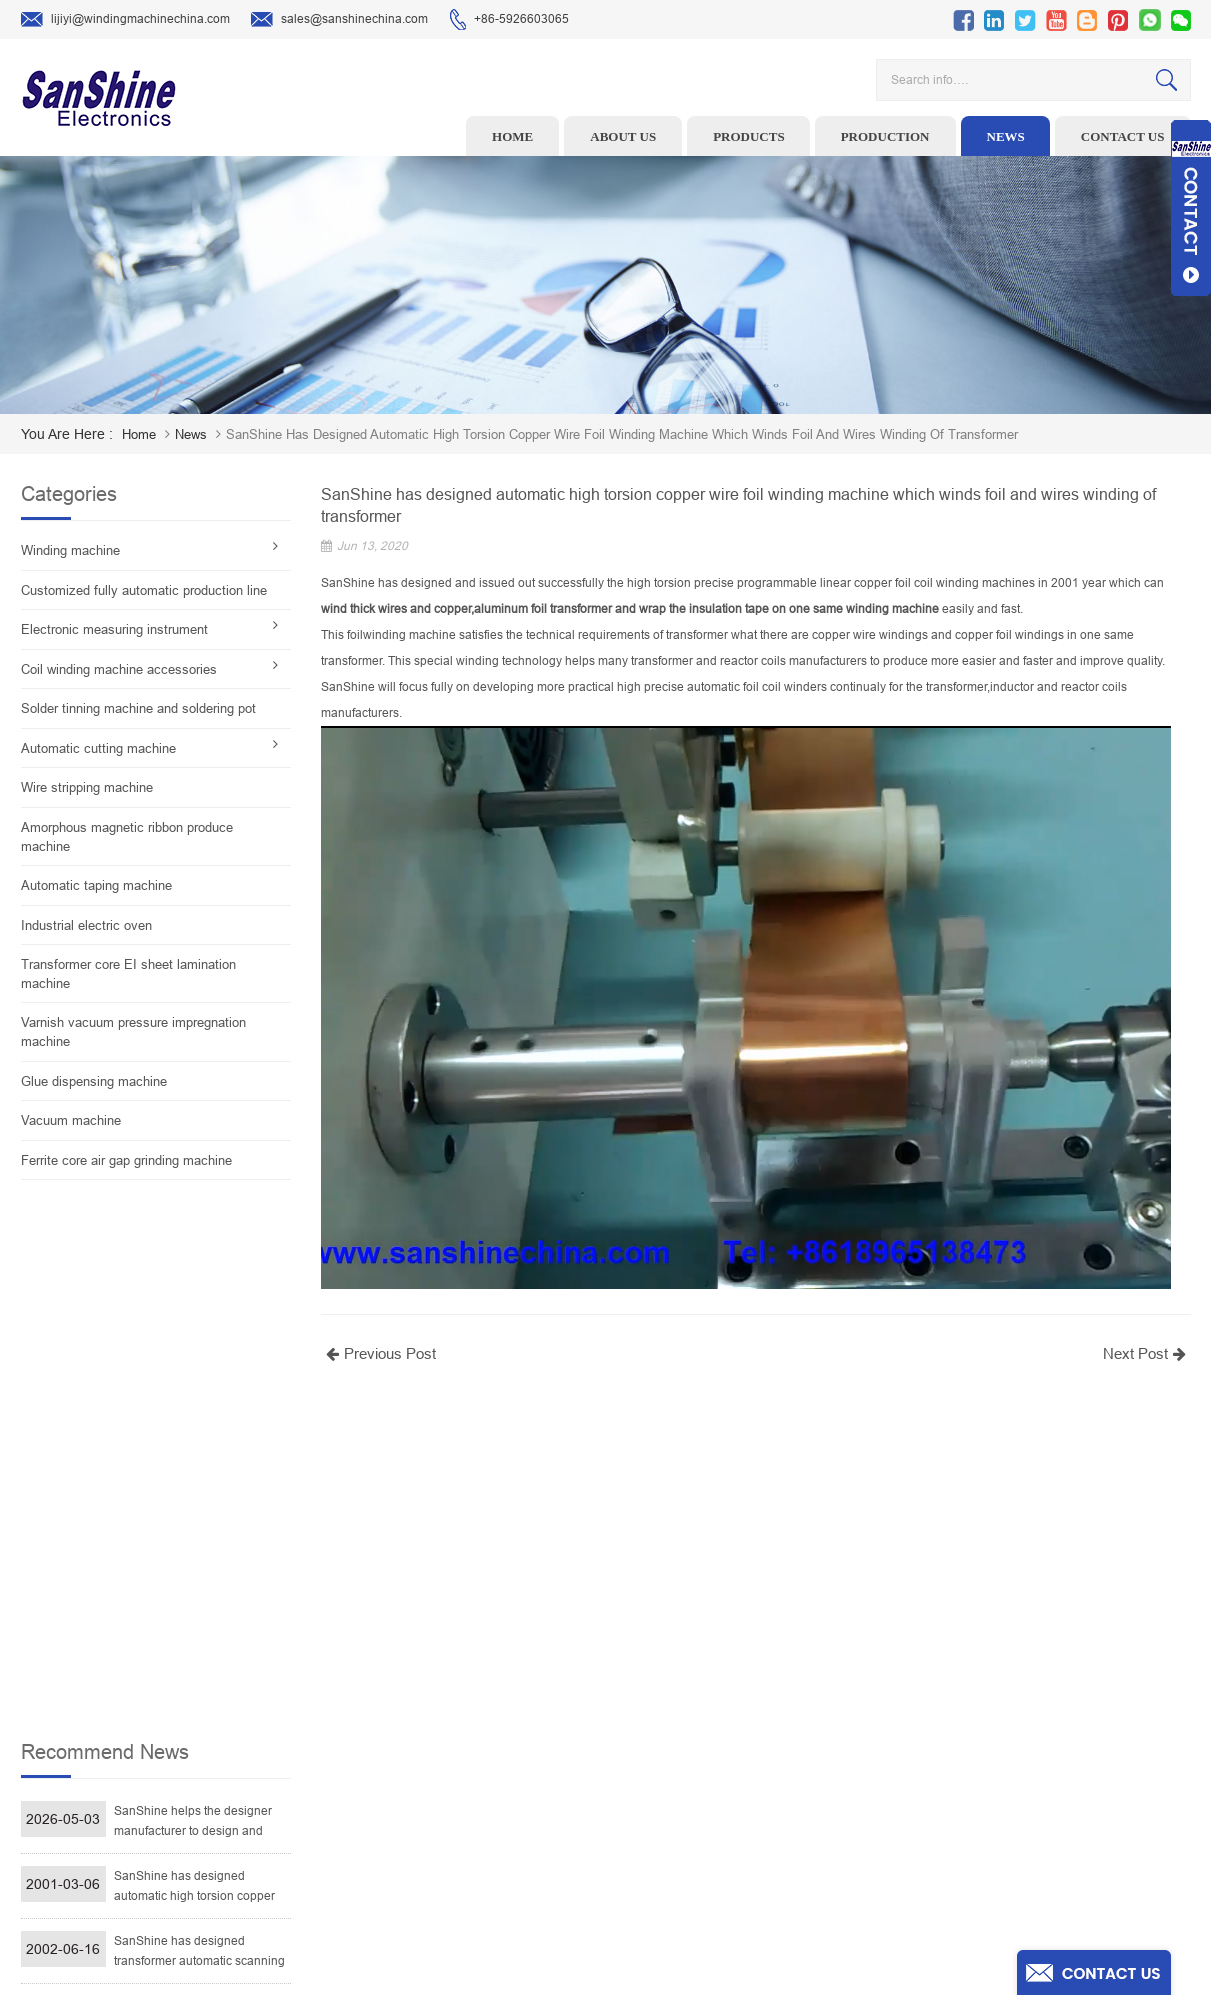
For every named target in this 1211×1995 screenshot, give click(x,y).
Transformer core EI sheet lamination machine (128, 974)
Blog (715, 1786)
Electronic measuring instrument (114, 629)
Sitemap (725, 1817)
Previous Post (378, 1353)
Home (512, 136)
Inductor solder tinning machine (492, 1817)
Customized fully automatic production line (144, 590)
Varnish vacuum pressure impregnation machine (133, 1032)
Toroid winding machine (470, 1631)
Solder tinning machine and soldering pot (138, 708)
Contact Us (733, 1755)
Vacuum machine (71, 1120)
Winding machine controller (480, 1724)
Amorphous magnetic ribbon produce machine (127, 837)
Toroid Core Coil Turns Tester (483, 1755)
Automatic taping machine (96, 885)
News (1006, 136)
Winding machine (70, 550)
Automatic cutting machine (98, 748)
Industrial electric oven (86, 925)
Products (749, 136)
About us (623, 136)
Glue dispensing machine (94, 1081)
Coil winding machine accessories (119, 669)
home (139, 434)
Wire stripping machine (87, 787)
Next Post (1147, 1353)
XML (715, 1848)
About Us (728, 1693)
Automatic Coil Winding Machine (492, 1786)
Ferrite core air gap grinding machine (126, 1160)
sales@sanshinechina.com (339, 20)
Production (885, 136)
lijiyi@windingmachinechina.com (125, 20)
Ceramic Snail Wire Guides (477, 1693)
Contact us (1123, 136)
